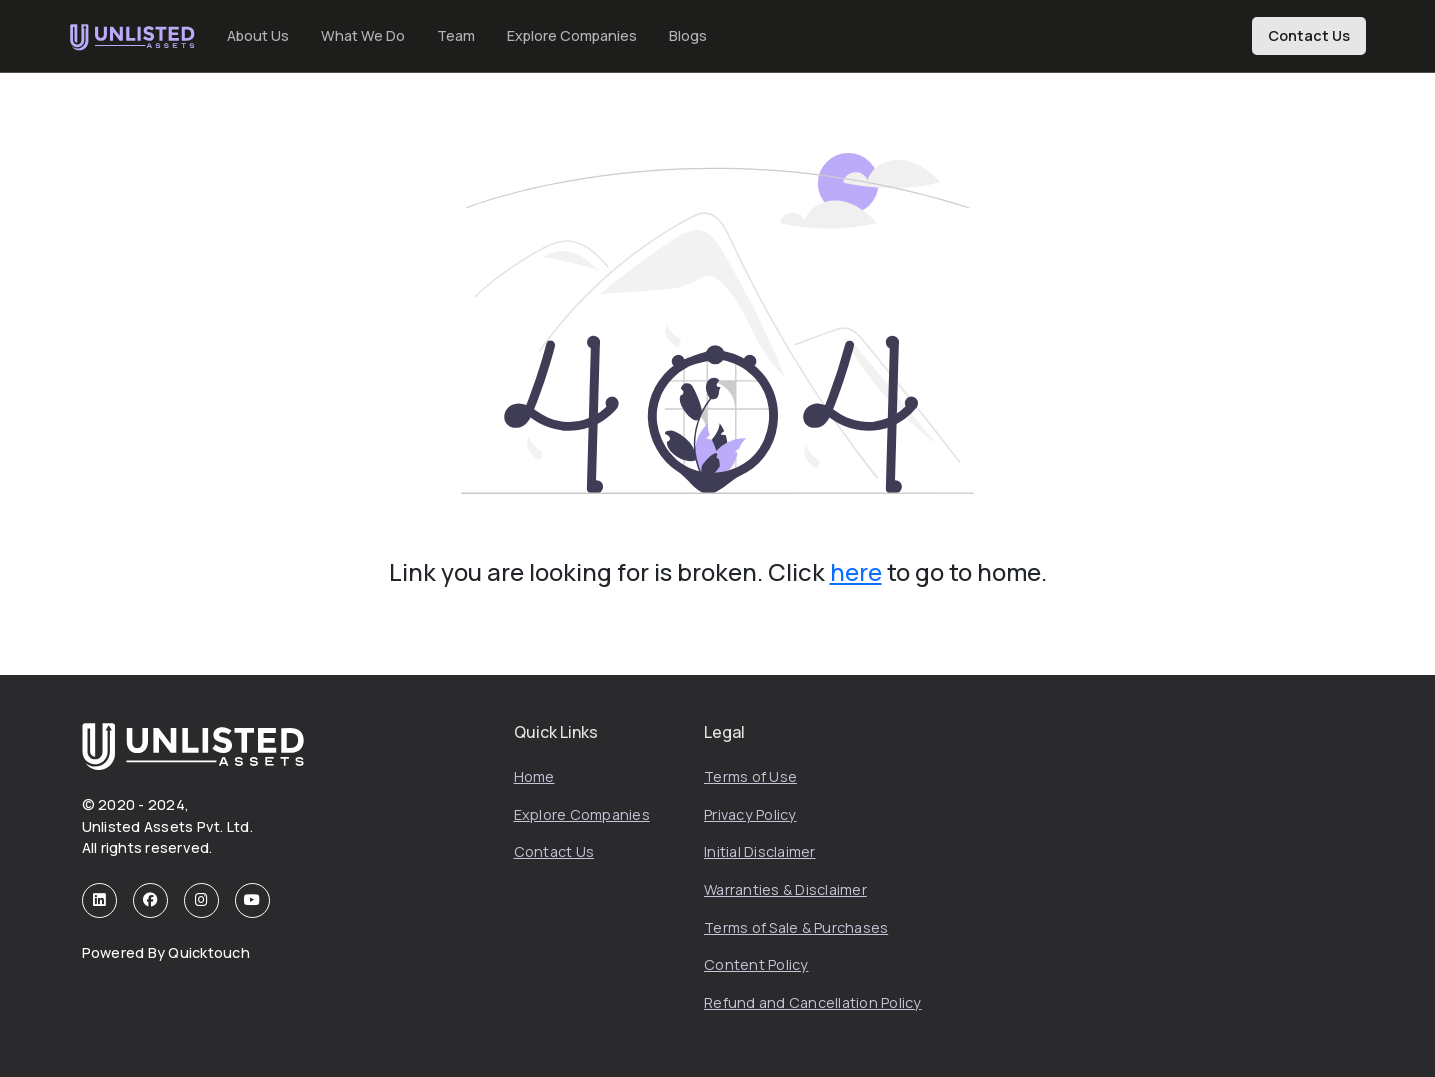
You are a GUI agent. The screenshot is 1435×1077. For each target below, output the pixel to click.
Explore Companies (572, 35)
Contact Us (1309, 35)
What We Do (363, 35)
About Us (258, 35)
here (856, 571)
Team (456, 35)
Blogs (688, 35)
